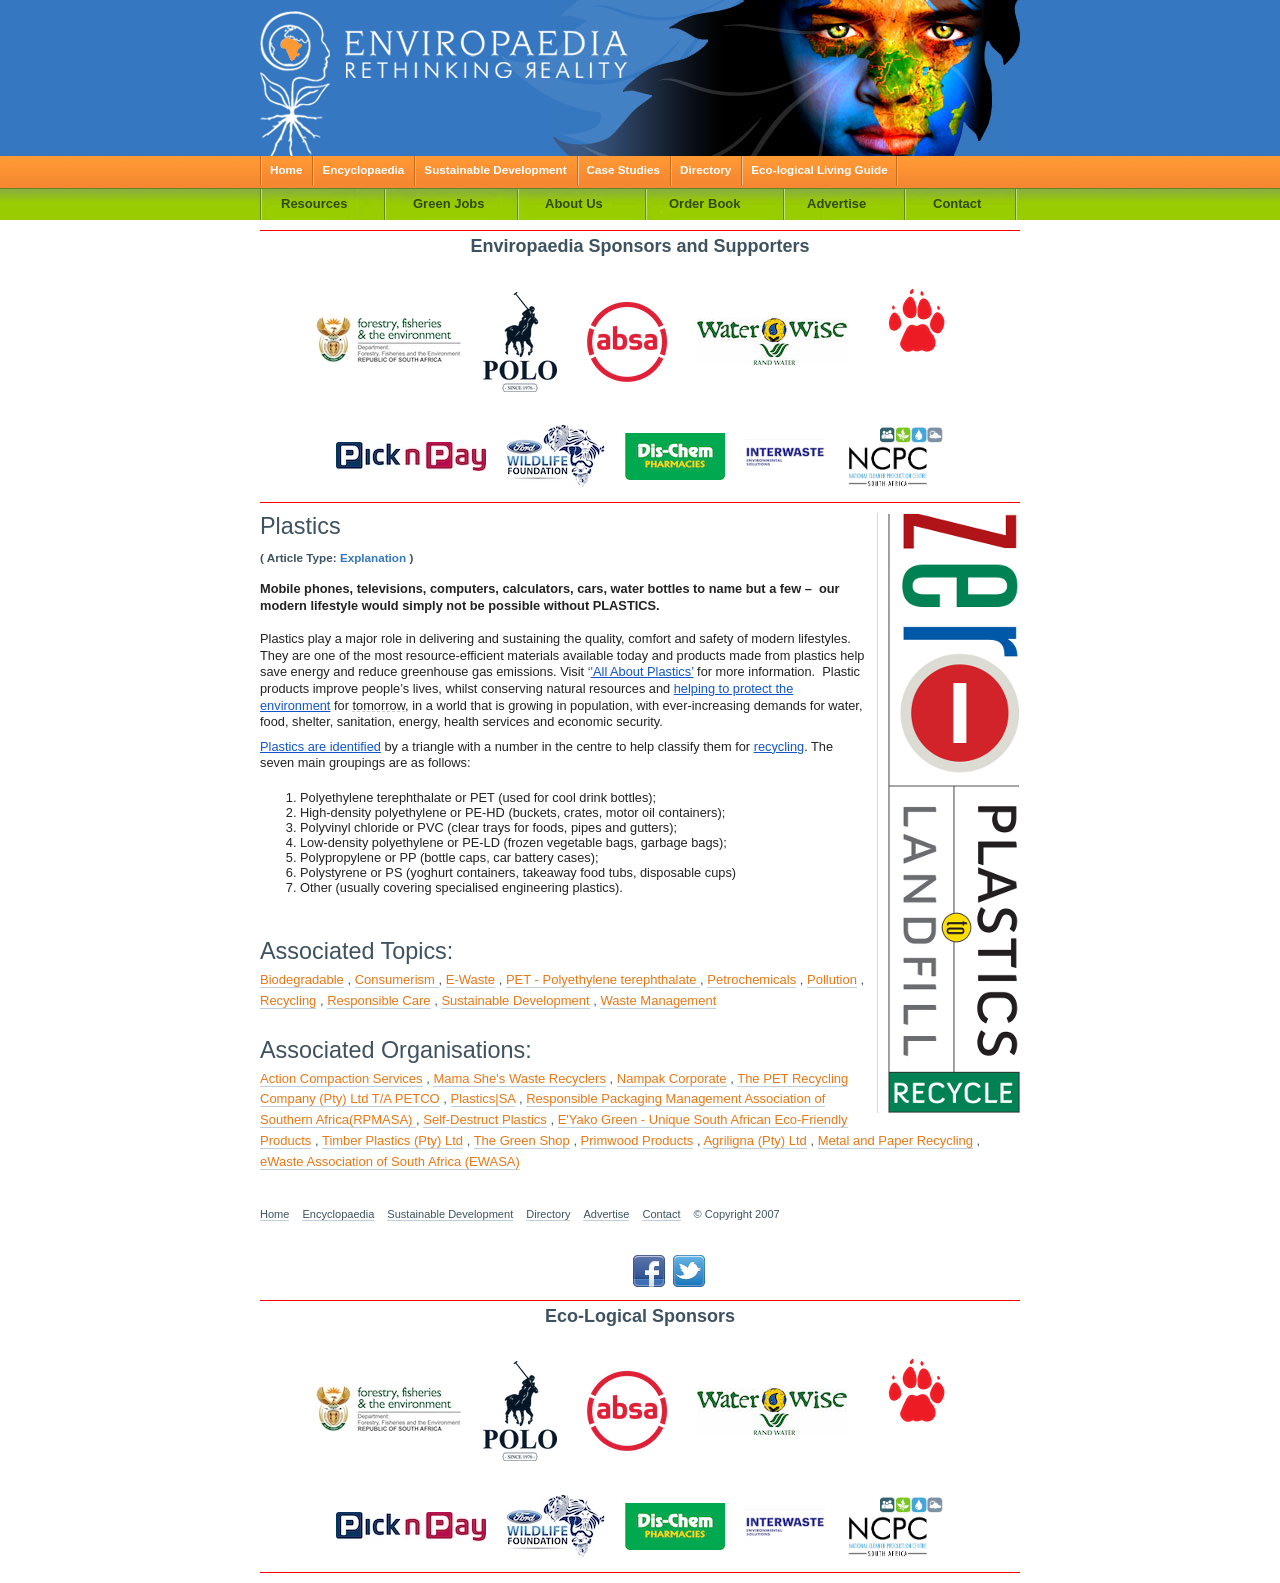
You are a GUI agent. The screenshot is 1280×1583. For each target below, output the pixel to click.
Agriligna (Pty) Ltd (754, 1140)
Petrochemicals (751, 979)
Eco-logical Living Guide (819, 169)
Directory (705, 169)
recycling (779, 746)
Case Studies (623, 169)
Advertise (606, 1214)
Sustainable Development (495, 169)
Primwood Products (637, 1140)
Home (286, 169)
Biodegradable (302, 979)
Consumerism (397, 979)
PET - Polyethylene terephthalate (603, 979)
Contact (661, 1214)
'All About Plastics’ (642, 671)
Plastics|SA (483, 1098)
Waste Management (658, 1000)
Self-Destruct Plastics (485, 1119)
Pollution (832, 979)
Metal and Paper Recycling (895, 1140)
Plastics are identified (320, 746)
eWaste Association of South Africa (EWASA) (390, 1161)
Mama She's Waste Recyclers (519, 1078)
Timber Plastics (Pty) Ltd (392, 1140)
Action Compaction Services (341, 1078)
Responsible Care (378, 1000)
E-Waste (470, 979)
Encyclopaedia (363, 169)
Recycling (288, 1000)
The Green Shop (522, 1140)
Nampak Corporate (672, 1078)
